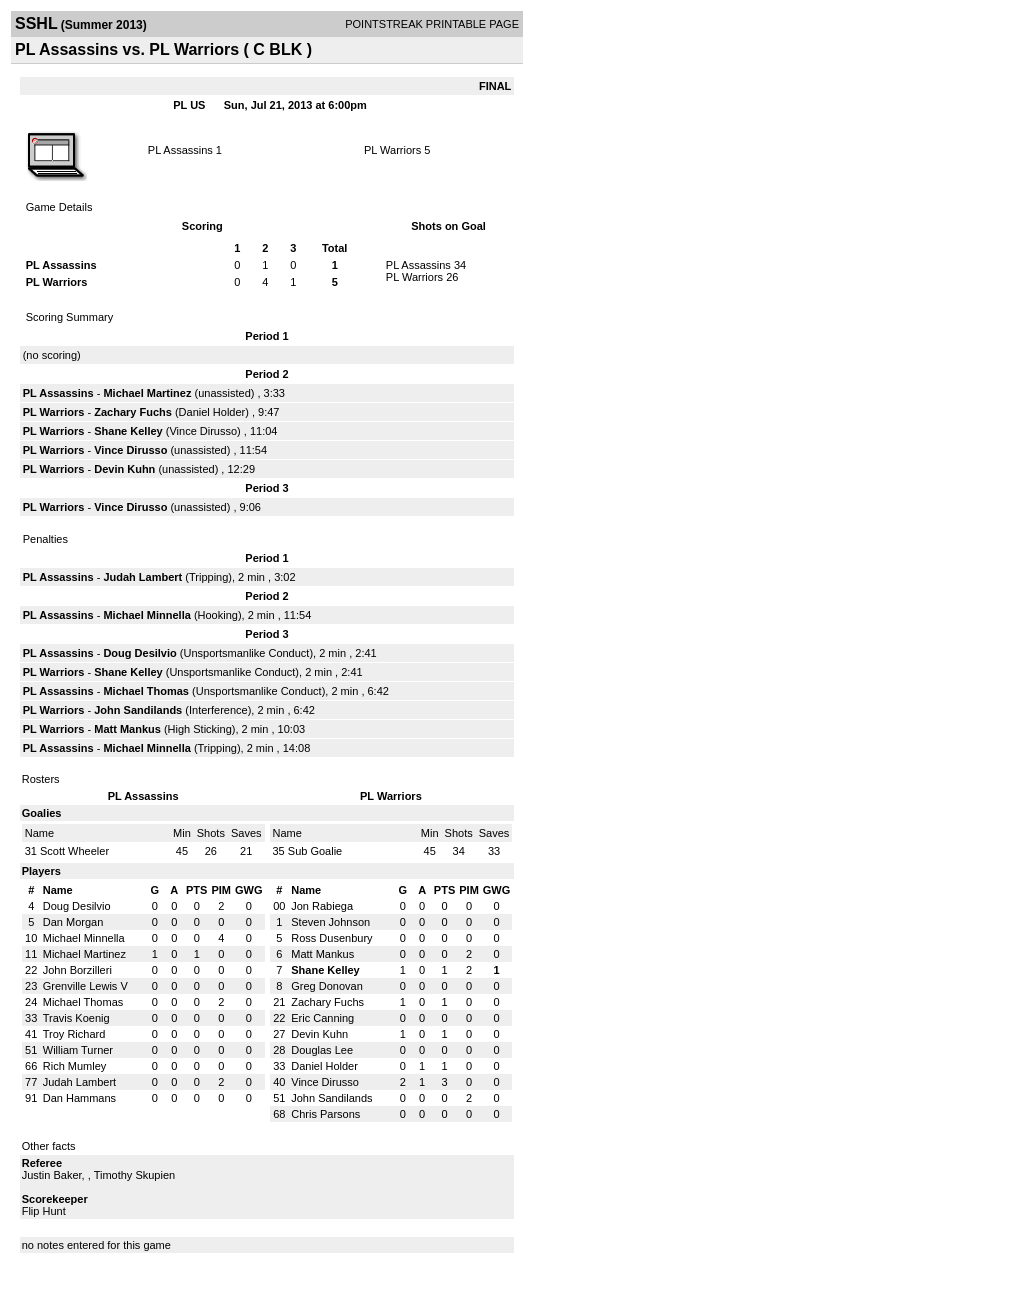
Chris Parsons (325, 1114)
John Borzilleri (77, 970)
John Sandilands (138, 710)
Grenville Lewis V (85, 986)
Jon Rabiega (322, 906)
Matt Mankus (127, 729)
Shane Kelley (128, 431)
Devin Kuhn (124, 469)
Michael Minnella (146, 615)
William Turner (78, 1050)
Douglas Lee (322, 1050)
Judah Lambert (142, 577)
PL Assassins (180, 150)
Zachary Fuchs (133, 412)
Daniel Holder (212, 412)
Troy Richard (74, 1034)
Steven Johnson (330, 922)
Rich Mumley (75, 1066)
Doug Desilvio (139, 653)
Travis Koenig (76, 1018)
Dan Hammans (79, 1098)
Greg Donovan (327, 986)
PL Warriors (392, 150)
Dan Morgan (73, 922)
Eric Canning (322, 1018)
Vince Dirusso (203, 431)
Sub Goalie (315, 851)
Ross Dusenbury (331, 938)
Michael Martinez (147, 393)
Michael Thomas (146, 691)
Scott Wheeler (74, 851)
